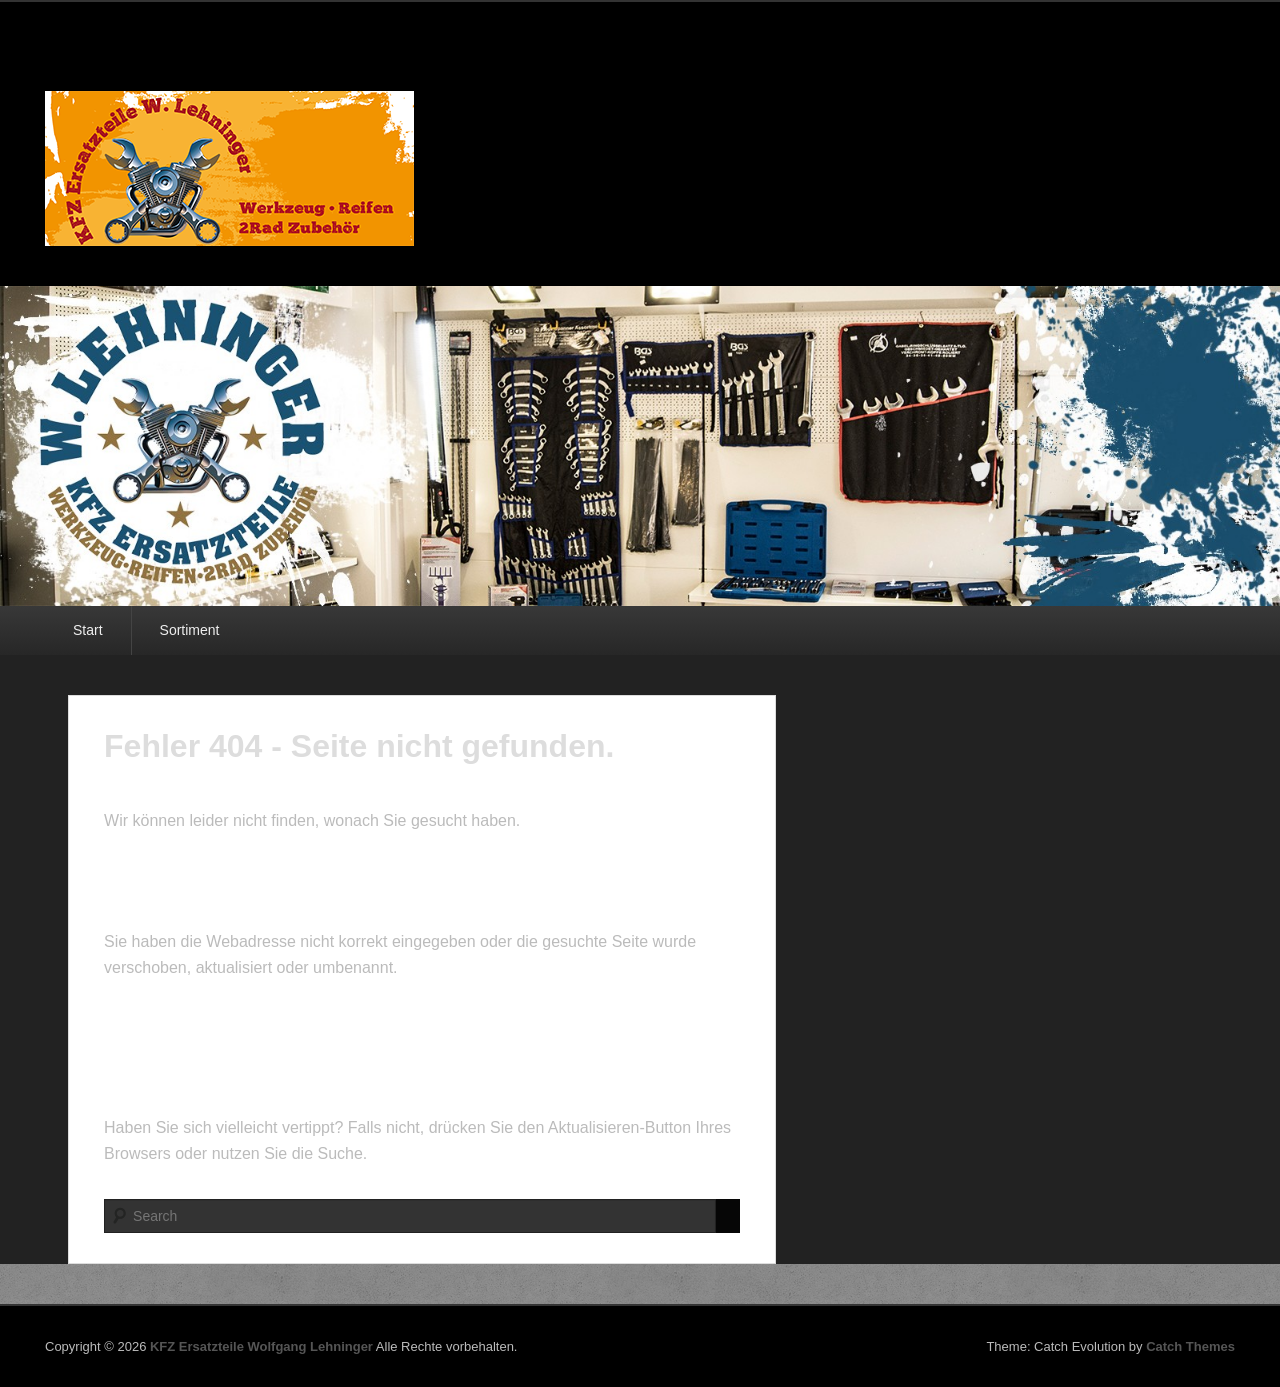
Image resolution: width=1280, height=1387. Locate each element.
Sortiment (190, 630)
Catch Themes (1190, 1346)
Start (88, 630)
